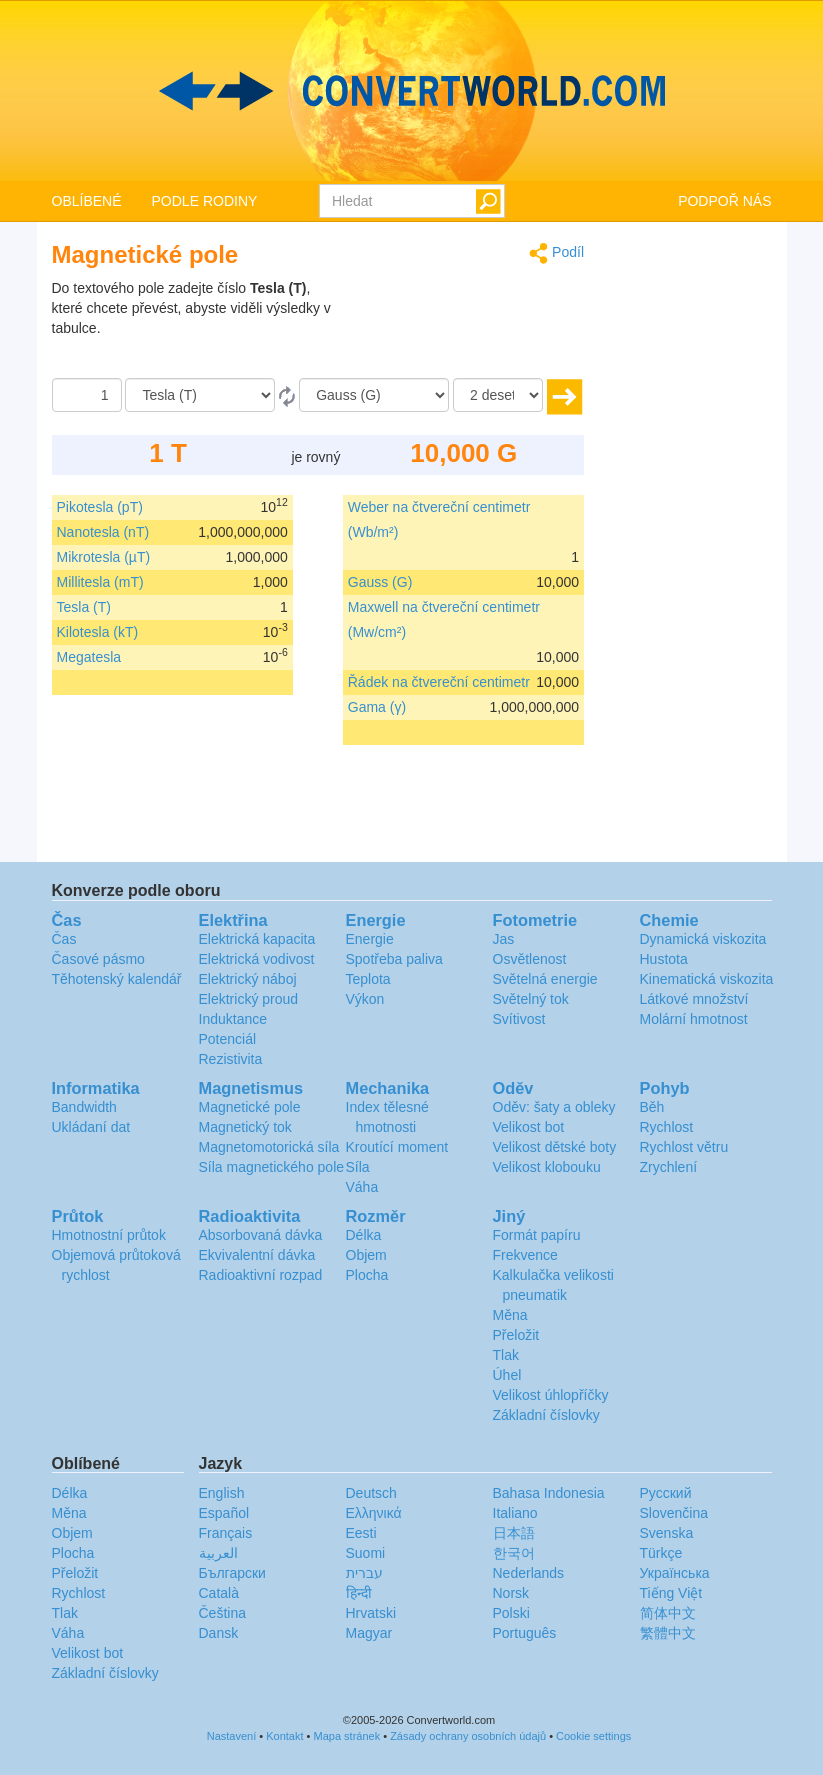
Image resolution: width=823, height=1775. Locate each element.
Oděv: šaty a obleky (554, 1107)
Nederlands (529, 1573)
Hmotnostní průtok (109, 1235)
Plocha (367, 1275)
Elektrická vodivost (257, 959)
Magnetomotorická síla (269, 1147)
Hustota (664, 959)
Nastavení (232, 1736)
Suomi (366, 1553)
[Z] (200, 395)
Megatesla (89, 657)
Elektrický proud (249, 999)
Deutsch (371, 1493)
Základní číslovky (546, 1415)
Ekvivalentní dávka (257, 1255)
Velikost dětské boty (555, 1147)
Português (525, 1633)
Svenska (667, 1533)
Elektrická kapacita (257, 939)
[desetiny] (498, 395)
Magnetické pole (250, 1107)
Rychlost (667, 1127)
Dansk (219, 1633)
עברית (364, 1573)
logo (411, 91)
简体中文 (668, 1613)
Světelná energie (545, 979)
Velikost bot (529, 1127)
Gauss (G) (380, 582)
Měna (510, 1315)
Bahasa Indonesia (549, 1493)
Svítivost (519, 1019)
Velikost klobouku (547, 1167)
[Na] (374, 395)
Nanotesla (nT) (103, 532)
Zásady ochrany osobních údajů (468, 1736)
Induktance (233, 1019)
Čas (64, 939)
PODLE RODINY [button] (205, 201)
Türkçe (661, 1553)
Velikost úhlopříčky (551, 1395)
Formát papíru (537, 1235)
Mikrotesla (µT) (104, 557)
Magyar (369, 1633)
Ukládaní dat (91, 1127)
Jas (504, 939)
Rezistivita (231, 1059)
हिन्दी (359, 1593)
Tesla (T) (84, 607)
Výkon (365, 999)
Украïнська (675, 1573)
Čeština (222, 1613)
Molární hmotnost (694, 1019)
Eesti (361, 1533)
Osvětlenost (530, 959)
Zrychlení (669, 1167)
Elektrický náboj (248, 979)
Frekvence (525, 1255)
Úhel (507, 1375)
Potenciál (228, 1039)
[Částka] (87, 395)
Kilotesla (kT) (98, 632)
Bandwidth (84, 1107)
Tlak (506, 1355)
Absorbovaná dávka (261, 1235)
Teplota (368, 979)
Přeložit (516, 1335)
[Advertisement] (459, 328)
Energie (370, 939)
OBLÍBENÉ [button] (87, 201)
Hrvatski (371, 1613)
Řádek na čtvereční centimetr (439, 682)
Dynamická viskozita (703, 939)
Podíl (556, 253)
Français (226, 1533)
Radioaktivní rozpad (261, 1275)
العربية (218, 1553)
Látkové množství (694, 999)
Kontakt (284, 1736)
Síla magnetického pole (272, 1167)
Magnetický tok (245, 1127)
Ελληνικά (374, 1513)
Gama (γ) (377, 707)
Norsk (511, 1593)
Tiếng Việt (671, 1593)
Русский (666, 1493)
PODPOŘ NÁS (724, 201)
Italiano (515, 1513)
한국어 (514, 1553)
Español (224, 1513)
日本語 (514, 1533)
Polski (511, 1613)
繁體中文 (668, 1633)
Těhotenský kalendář (117, 979)
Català (219, 1593)
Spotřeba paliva (394, 959)
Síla (358, 1167)
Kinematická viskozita (707, 979)
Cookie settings (593, 1736)
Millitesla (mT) (100, 582)
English (222, 1493)
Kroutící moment (397, 1147)
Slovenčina (674, 1513)
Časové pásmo (98, 959)
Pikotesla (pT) (100, 507)
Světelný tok (531, 999)
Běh (652, 1107)
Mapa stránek (347, 1736)
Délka (364, 1235)
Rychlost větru (684, 1147)
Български (232, 1573)
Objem (366, 1255)
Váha (362, 1187)
